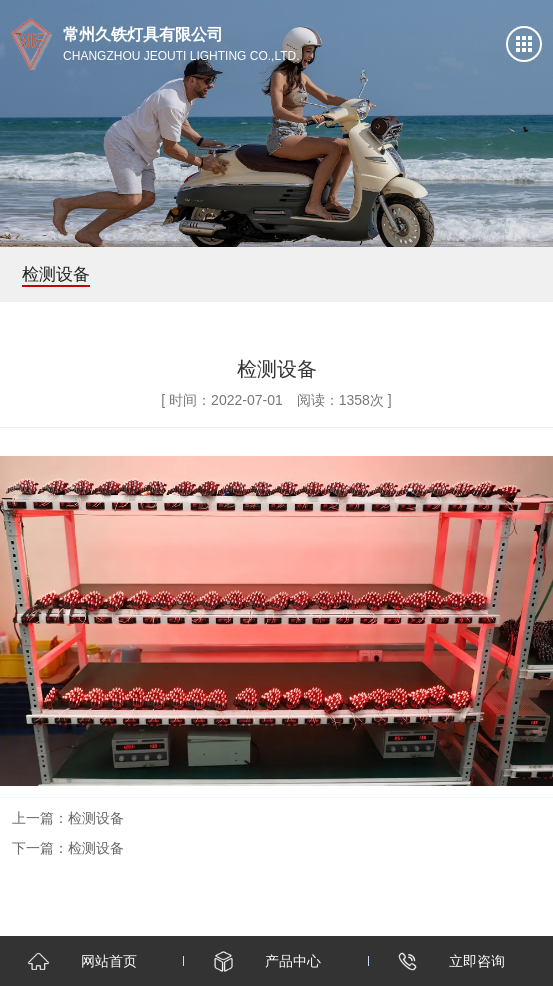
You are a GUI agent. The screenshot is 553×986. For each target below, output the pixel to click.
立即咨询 (477, 961)
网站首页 (109, 961)
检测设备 (96, 818)
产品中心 (293, 961)
